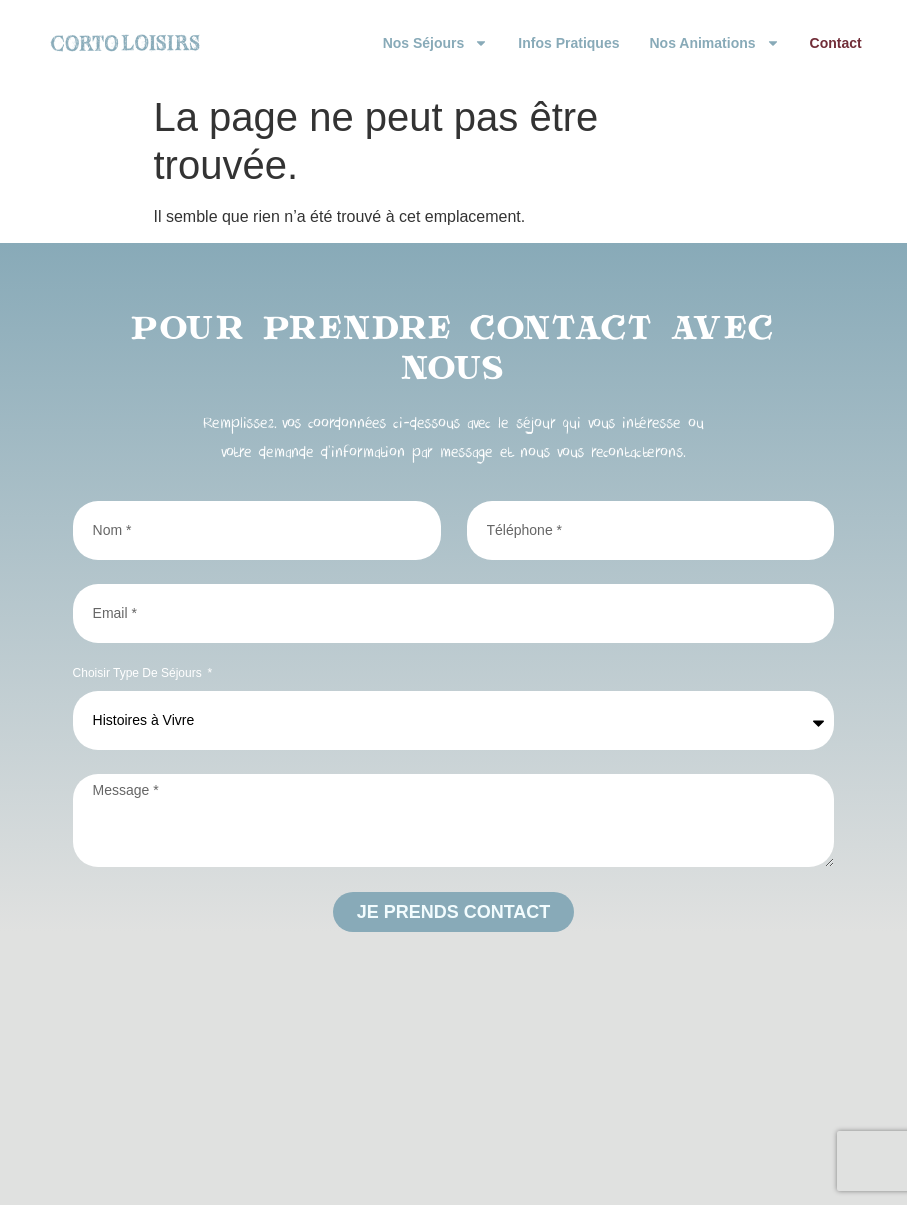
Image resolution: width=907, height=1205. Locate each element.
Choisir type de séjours (139, 673)
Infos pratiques (568, 43)
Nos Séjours (436, 43)
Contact (836, 43)
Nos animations (714, 43)
